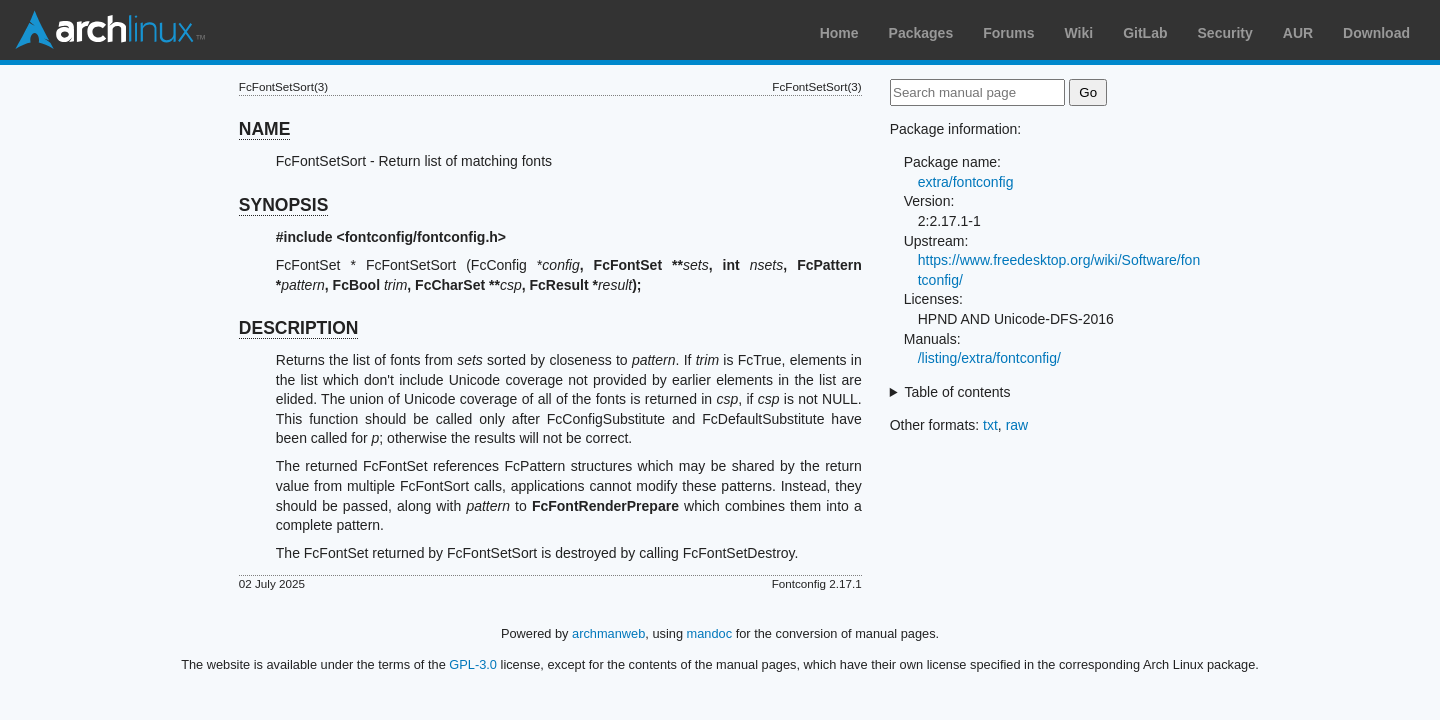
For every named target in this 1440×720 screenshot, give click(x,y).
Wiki (1079, 33)
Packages (921, 33)
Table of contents (958, 392)
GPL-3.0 (473, 664)
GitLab (1145, 33)
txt (990, 425)
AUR (1298, 33)
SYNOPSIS (283, 205)
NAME (265, 129)
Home (839, 33)
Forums (1008, 33)
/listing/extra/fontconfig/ (989, 358)
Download (1376, 33)
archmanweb (608, 633)
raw (1017, 425)
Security (1225, 33)
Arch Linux (110, 30)
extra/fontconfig (966, 182)
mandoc (710, 633)
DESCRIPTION (299, 328)
